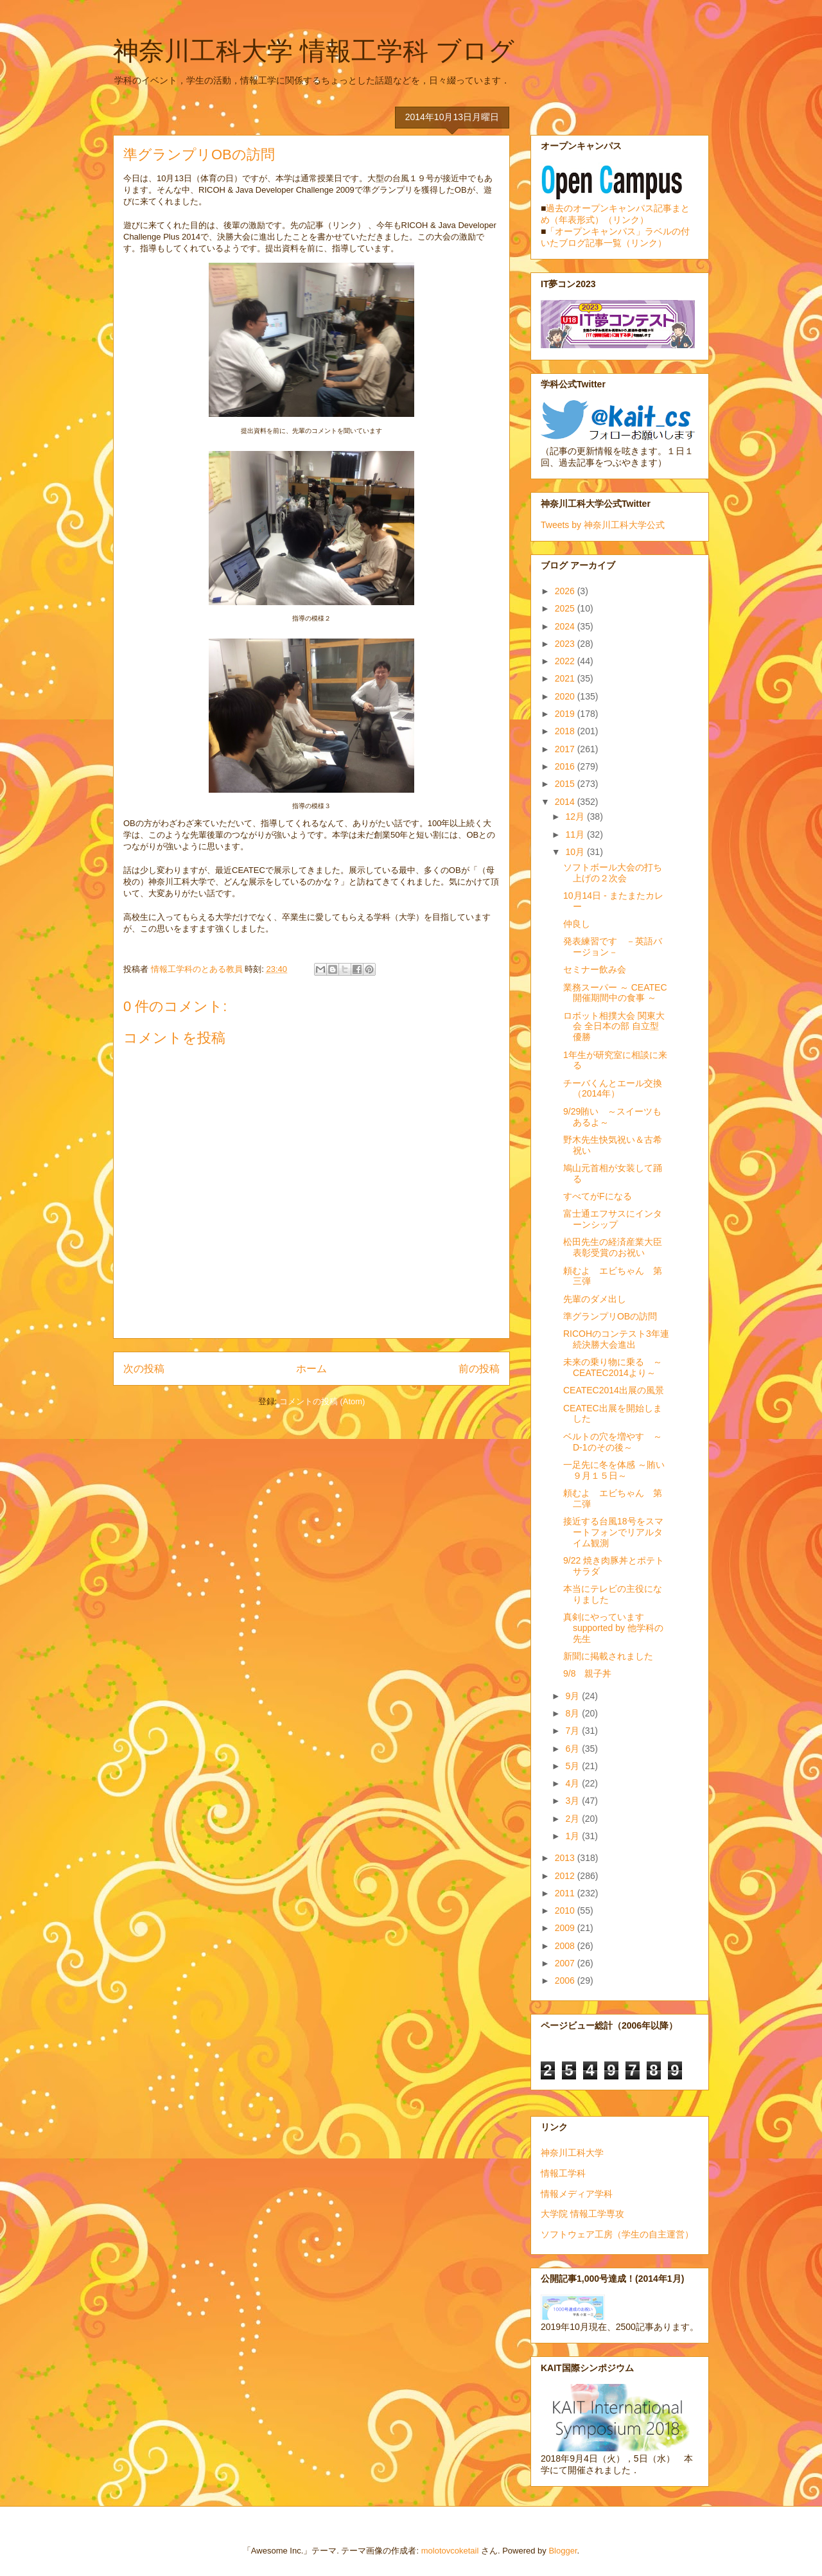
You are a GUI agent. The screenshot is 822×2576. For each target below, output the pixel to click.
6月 (573, 1748)
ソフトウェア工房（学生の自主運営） (617, 2234)
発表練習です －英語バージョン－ (612, 946)
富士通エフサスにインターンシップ (612, 1219)
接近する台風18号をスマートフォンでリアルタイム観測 (613, 1532)
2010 (566, 1910)
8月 (573, 1713)
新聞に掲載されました (608, 1656)
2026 (566, 591)
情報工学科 (563, 2173)
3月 (573, 1800)
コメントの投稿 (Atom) (322, 1401)
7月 (573, 1730)
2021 (566, 678)
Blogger (562, 2550)
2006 (566, 1980)
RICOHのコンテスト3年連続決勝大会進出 (616, 1339)
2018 (566, 731)
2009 (566, 1928)
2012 (566, 1876)
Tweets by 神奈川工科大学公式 (603, 525)
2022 (566, 661)
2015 (566, 784)
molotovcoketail (450, 2550)
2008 (566, 1946)
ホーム (311, 1368)
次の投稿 (143, 1368)
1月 (573, 1836)
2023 (566, 644)
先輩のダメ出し (594, 1299)
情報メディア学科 (577, 2194)
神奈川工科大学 (572, 2153)
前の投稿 (479, 1368)
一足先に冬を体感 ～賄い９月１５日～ (614, 1470)
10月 (575, 852)
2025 (566, 608)
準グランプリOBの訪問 (610, 1316)
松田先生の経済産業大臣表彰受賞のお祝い (612, 1247)
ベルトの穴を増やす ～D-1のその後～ (612, 1441)
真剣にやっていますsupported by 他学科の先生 (613, 1628)
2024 (566, 626)
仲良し (576, 924)
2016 (566, 766)
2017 (566, 749)
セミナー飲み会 (594, 969)
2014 (566, 802)
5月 (573, 1766)
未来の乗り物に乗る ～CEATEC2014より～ (612, 1367)
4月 (573, 1783)
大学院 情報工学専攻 (582, 2214)
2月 (573, 1818)
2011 (566, 1893)
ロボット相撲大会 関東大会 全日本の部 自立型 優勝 (614, 1026)
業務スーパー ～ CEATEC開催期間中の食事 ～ (615, 992)
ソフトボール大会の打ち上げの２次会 (612, 872)
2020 (566, 696)
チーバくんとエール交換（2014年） (612, 1088)
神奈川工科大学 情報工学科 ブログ (313, 51)
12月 (575, 816)
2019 (566, 714)
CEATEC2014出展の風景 (613, 1390)
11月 (575, 834)
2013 (566, 1858)
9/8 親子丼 (587, 1673)
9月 (573, 1696)
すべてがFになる (597, 1196)
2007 (566, 1963)
